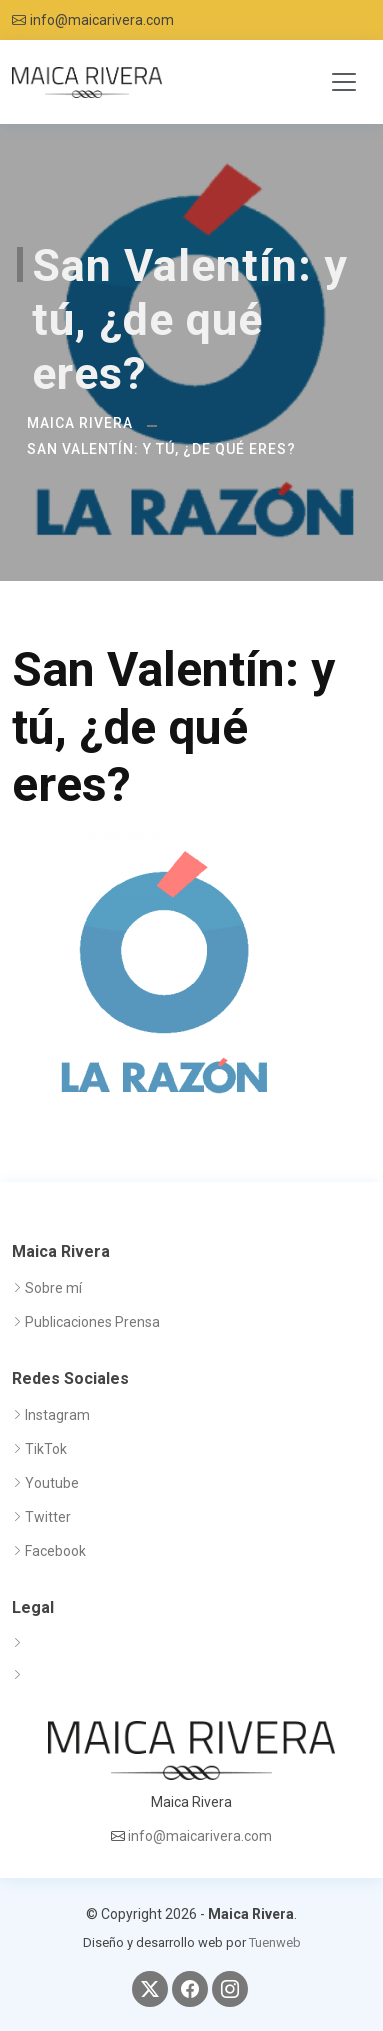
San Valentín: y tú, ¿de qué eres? (161, 449)
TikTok (46, 1449)
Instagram (57, 1415)
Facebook (55, 1551)
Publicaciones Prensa (92, 1322)
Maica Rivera (80, 423)
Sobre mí (53, 1288)
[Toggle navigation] (344, 82)
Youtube (52, 1483)
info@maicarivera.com (102, 20)
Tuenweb (275, 1942)
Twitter (48, 1517)
